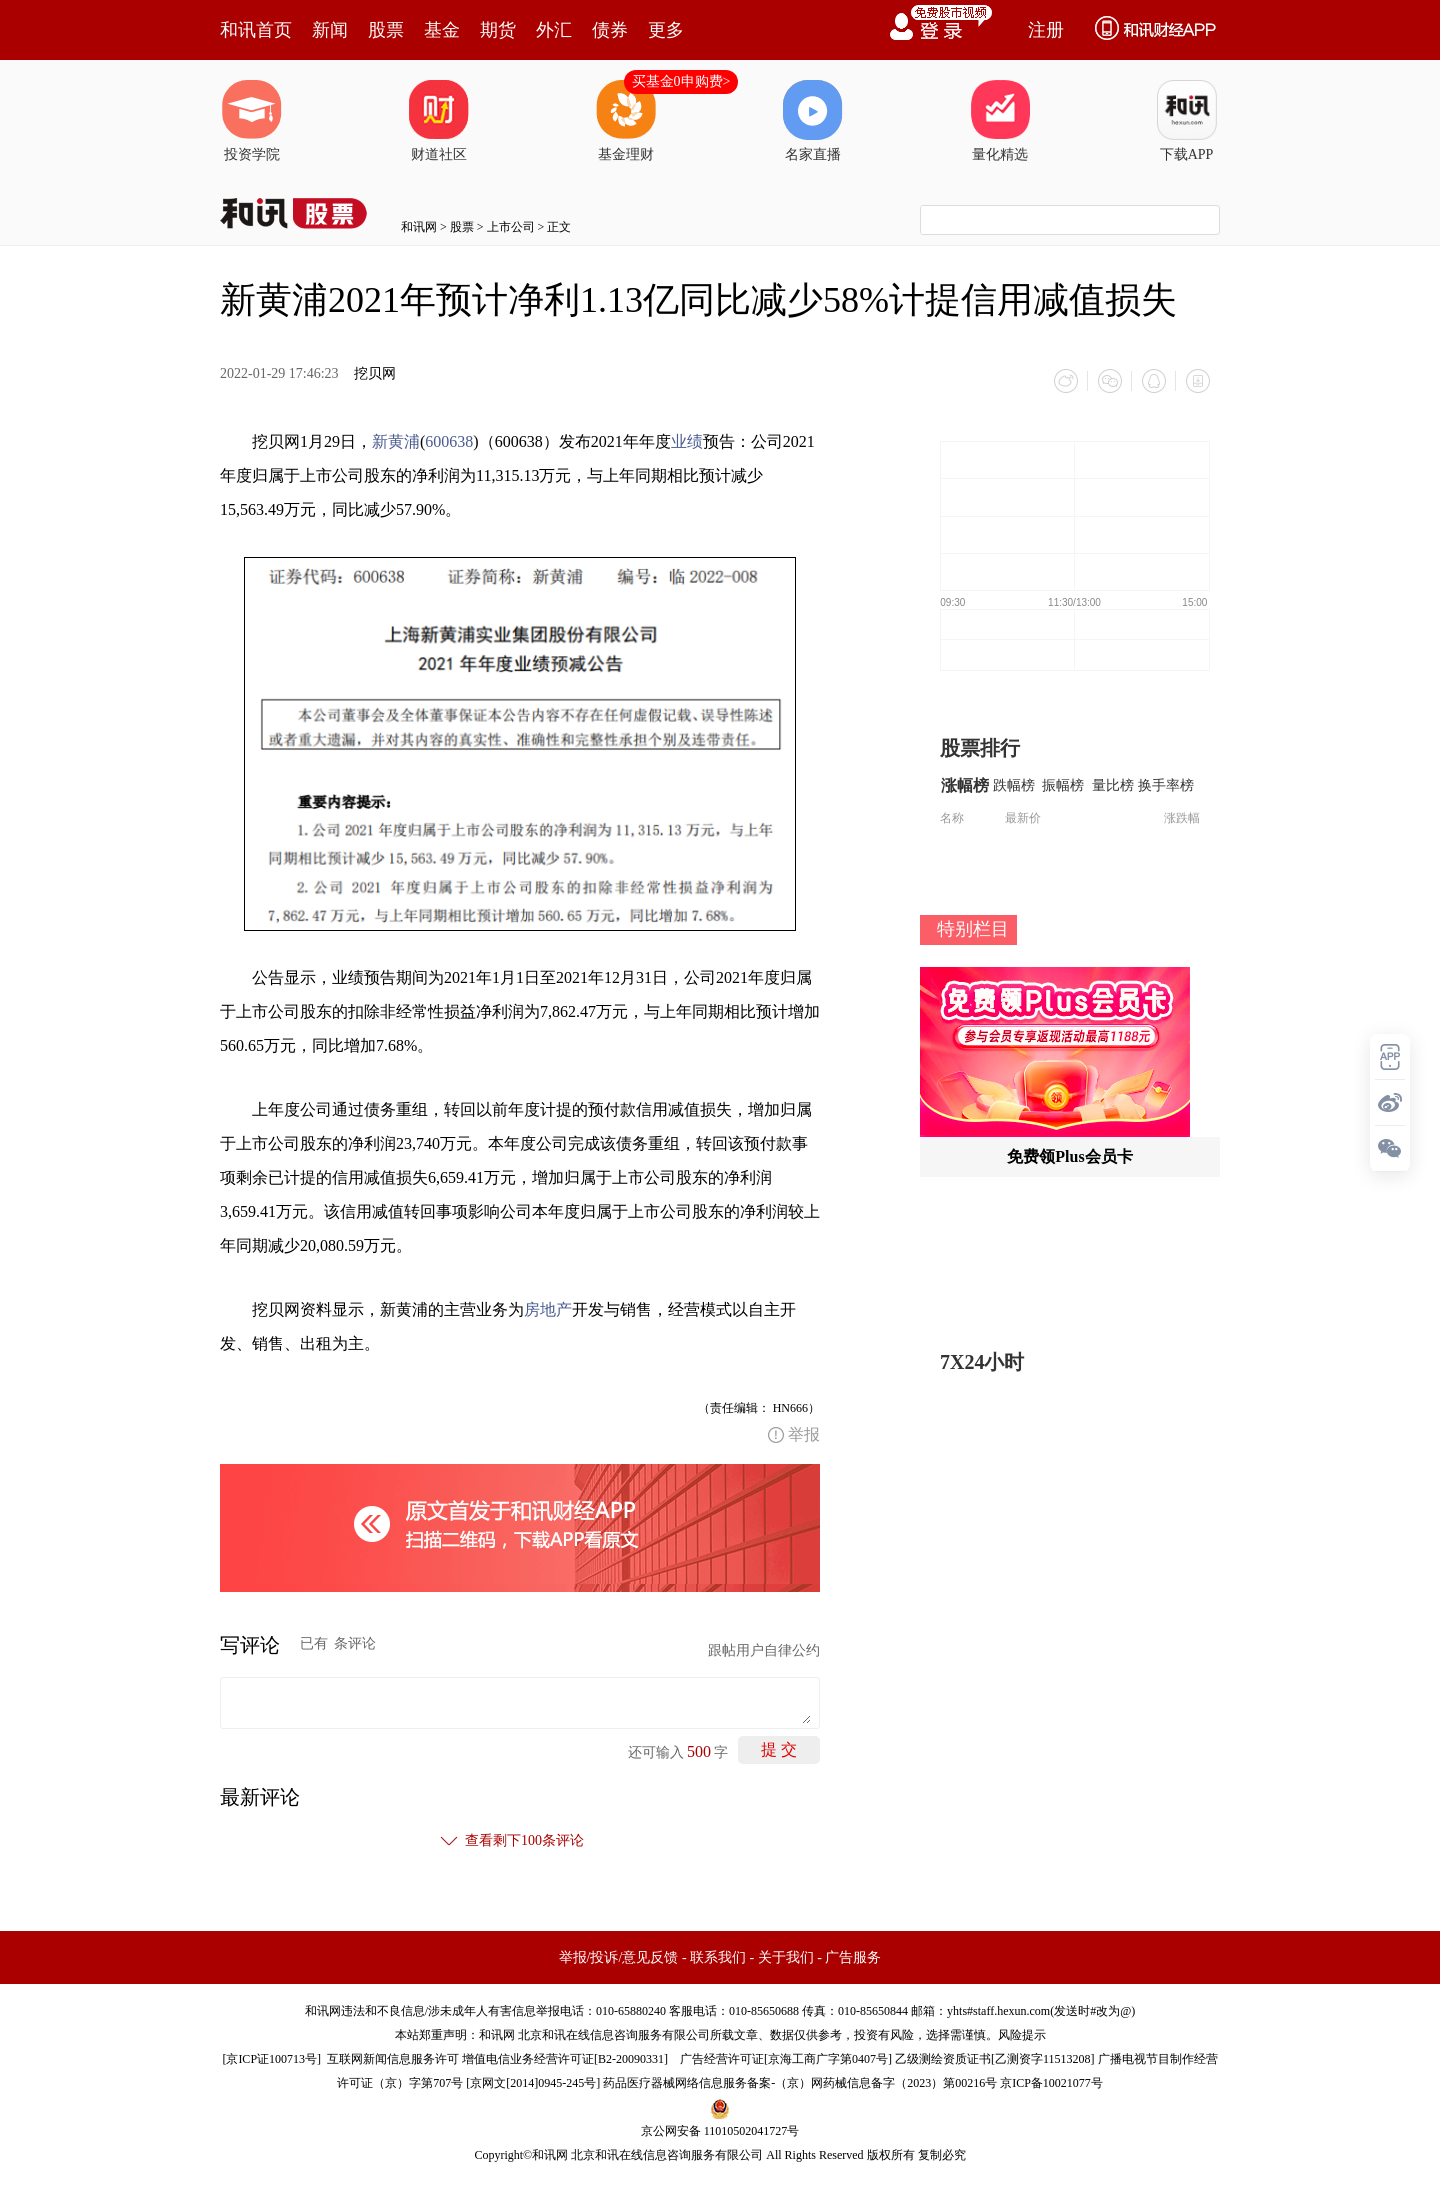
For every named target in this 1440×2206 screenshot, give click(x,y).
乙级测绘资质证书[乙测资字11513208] (995, 2059)
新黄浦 (396, 441)
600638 (449, 441)
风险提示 (1022, 2035)
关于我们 (786, 1957)
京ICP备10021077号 (1051, 2083)
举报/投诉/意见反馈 (619, 1957)
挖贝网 (375, 373)
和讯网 (419, 227)
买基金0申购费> (681, 81)
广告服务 (853, 1957)
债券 (610, 30)
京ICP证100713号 (271, 2059)
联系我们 (718, 1957)
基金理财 (626, 121)
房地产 (548, 1309)
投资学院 (252, 121)
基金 (442, 30)
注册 (1046, 30)
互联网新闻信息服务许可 (393, 2059)
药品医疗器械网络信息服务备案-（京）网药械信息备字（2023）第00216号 (800, 2083)
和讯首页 (256, 30)
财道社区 (439, 121)
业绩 (687, 441)
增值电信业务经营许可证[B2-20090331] (565, 2059)
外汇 (554, 30)
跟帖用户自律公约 (764, 1650)
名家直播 (813, 121)
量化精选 (1000, 121)
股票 (386, 30)
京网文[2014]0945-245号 (533, 2083)
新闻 (330, 30)
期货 (498, 30)
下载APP (1187, 121)
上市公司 (511, 227)
